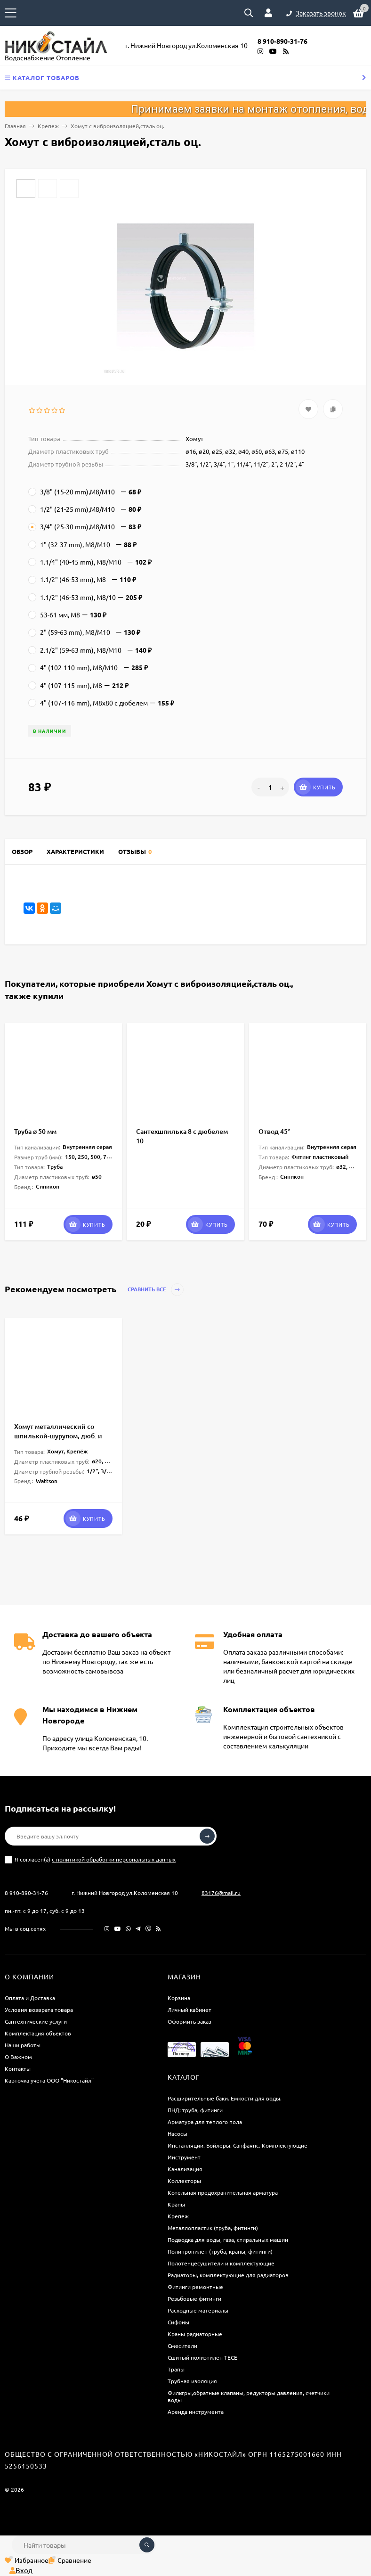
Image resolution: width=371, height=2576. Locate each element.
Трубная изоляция (192, 2381)
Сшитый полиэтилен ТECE (202, 2357)
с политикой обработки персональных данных (114, 1859)
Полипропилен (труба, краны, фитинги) (220, 2251)
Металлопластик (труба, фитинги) (213, 2227)
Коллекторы (184, 2180)
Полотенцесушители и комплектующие (221, 2263)
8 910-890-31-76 (26, 1892)
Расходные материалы (198, 2310)
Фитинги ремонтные (195, 2286)
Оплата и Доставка (30, 1998)
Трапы (176, 2369)
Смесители (182, 2345)
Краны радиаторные (195, 2334)
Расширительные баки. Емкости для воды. (225, 2098)
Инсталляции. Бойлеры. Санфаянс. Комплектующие (237, 2145)
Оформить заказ (189, 2021)
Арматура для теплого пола (205, 2121)
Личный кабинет (189, 2009)
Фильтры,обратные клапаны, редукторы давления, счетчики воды (249, 2396)
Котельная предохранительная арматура (223, 2192)
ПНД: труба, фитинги (195, 2110)
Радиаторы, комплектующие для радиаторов (228, 2275)
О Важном (18, 2056)
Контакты (18, 2068)
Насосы (177, 2133)
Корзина (179, 1998)
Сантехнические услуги (36, 2021)
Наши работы (22, 2045)
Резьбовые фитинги (194, 2298)
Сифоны (178, 2322)
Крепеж (48, 126)
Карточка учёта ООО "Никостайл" (49, 2080)
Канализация (185, 2169)
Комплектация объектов (38, 2033)
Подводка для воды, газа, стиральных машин (228, 2239)
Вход (20, 2570)
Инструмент (184, 2157)
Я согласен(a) (90, 1859)
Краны (176, 2204)
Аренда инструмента (196, 2411)
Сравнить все (156, 1289)
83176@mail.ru (221, 1892)
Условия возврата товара (39, 2009)
